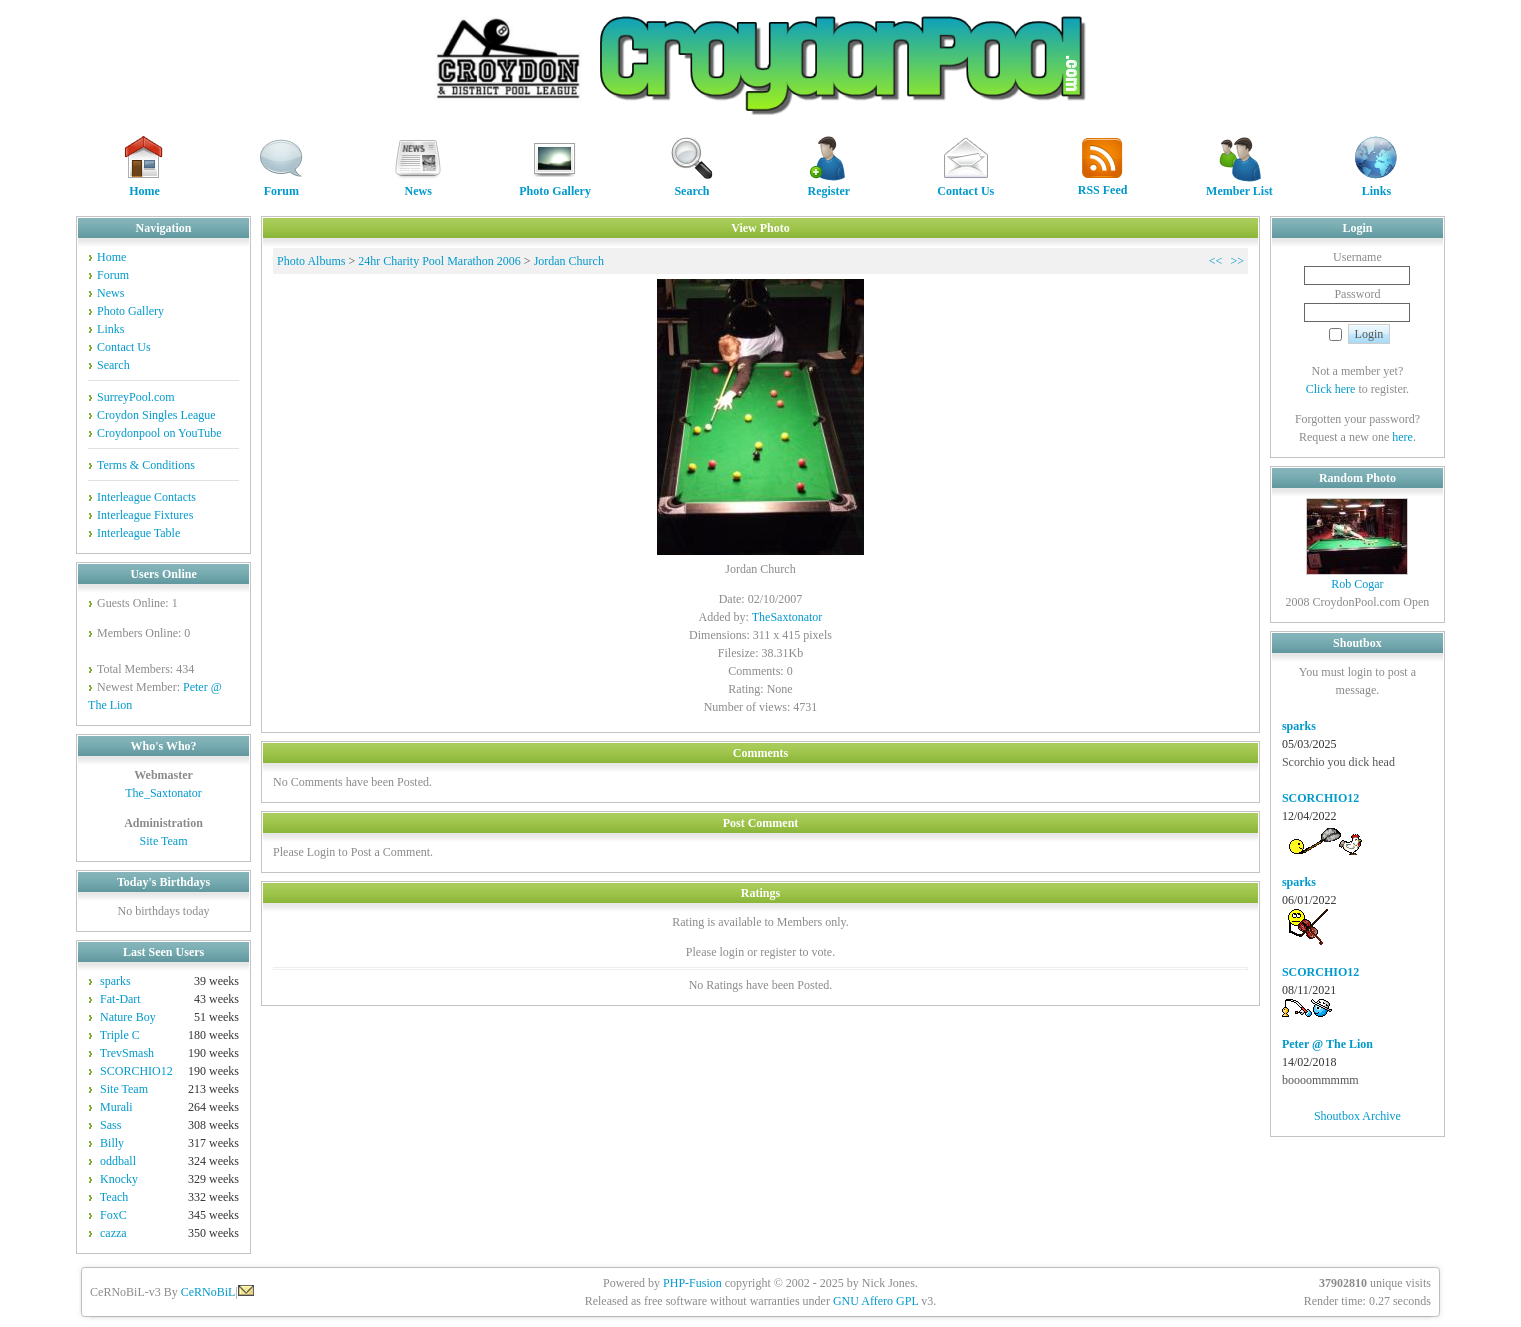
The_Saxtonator (163, 793)
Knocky (119, 1179)
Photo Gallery (555, 184)
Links (1376, 184)
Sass (110, 1125)
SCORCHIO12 (136, 1071)
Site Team (164, 841)
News (418, 184)
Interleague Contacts (146, 497)
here (1402, 437)
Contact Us (965, 184)
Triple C (120, 1035)
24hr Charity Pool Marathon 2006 (439, 261)
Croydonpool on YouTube (159, 433)
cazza (113, 1233)
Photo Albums (311, 261)
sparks (115, 981)
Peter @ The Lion (1327, 1044)
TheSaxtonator (787, 617)
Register (829, 184)
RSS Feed (1103, 183)
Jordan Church (569, 261)
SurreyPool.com (136, 397)
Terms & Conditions (146, 465)
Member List (1239, 184)
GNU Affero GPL (875, 1301)
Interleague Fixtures (145, 515)
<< (1216, 261)
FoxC (113, 1215)
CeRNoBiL (208, 1292)
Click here (1331, 389)
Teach (114, 1197)
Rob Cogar (1357, 584)
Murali (116, 1107)
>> (1237, 261)
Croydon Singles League (156, 415)
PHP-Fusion (692, 1283)
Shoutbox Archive (1357, 1116)
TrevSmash (127, 1053)
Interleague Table (138, 533)
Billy (112, 1143)
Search (692, 184)
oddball (118, 1161)
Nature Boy (128, 1017)
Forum (281, 184)
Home (144, 184)
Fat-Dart (120, 999)
